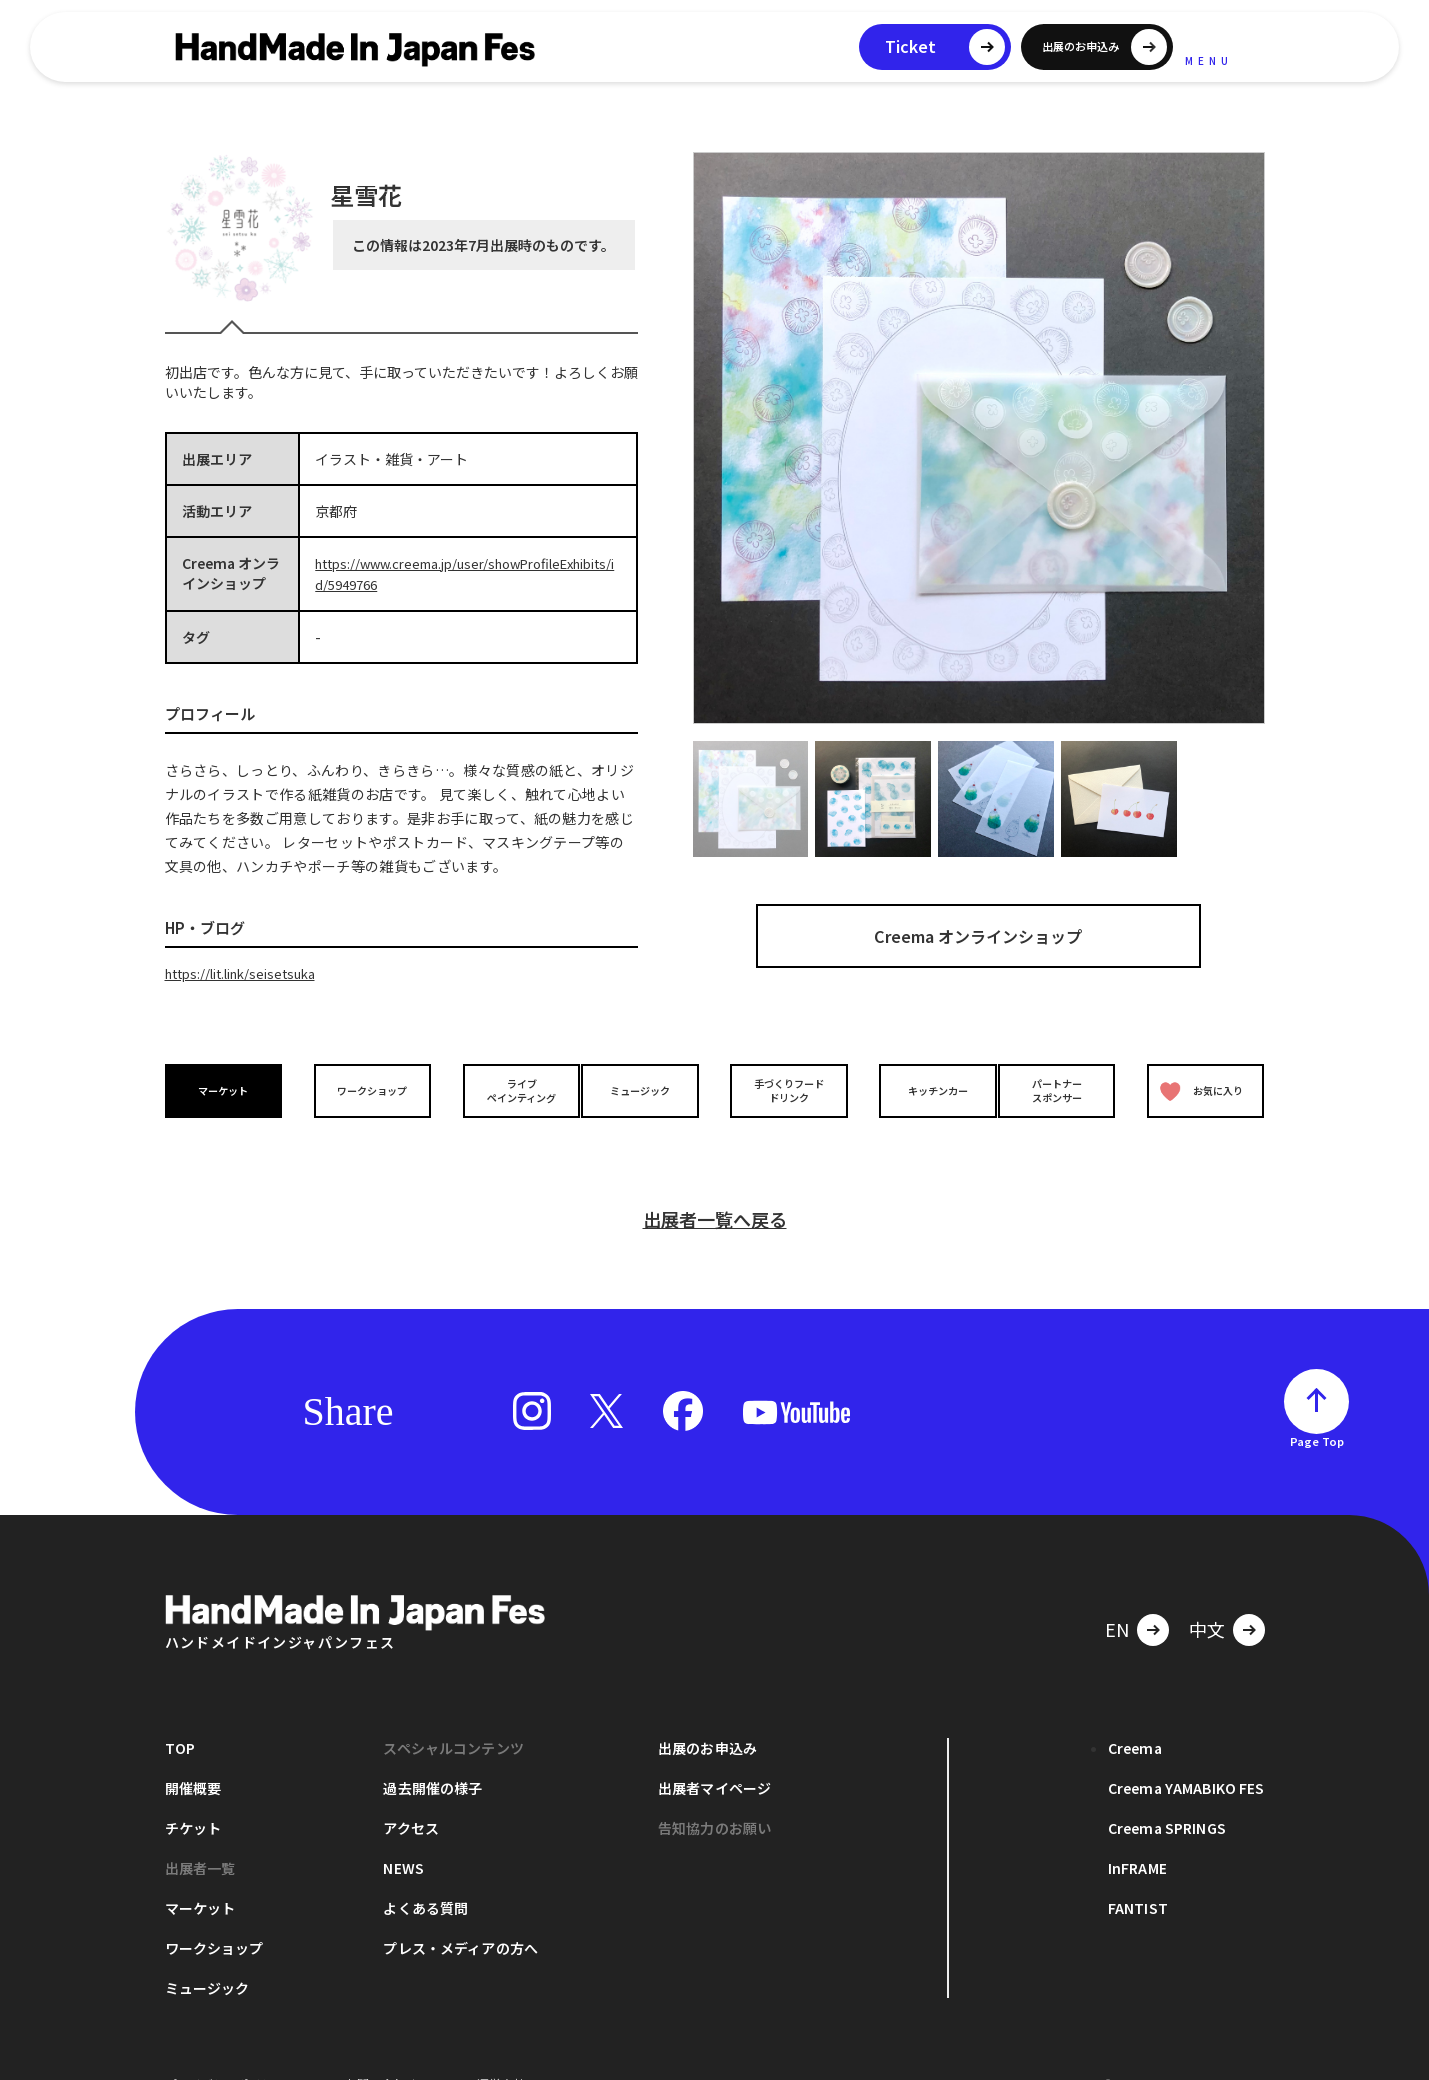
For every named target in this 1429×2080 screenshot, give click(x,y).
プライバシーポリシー (225, 2049)
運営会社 (501, 2049)
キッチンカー (923, 1087)
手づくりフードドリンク (784, 1087)
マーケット (228, 1087)
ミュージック (645, 1087)
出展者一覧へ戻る (715, 1185)
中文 (1207, 1595)
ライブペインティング (506, 1087)
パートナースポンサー (1062, 1087)
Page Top (1317, 1407)
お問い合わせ (381, 2049)
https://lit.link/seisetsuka (249, 971)
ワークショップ (367, 1087)
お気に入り (1197, 1087)
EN (1117, 1595)
